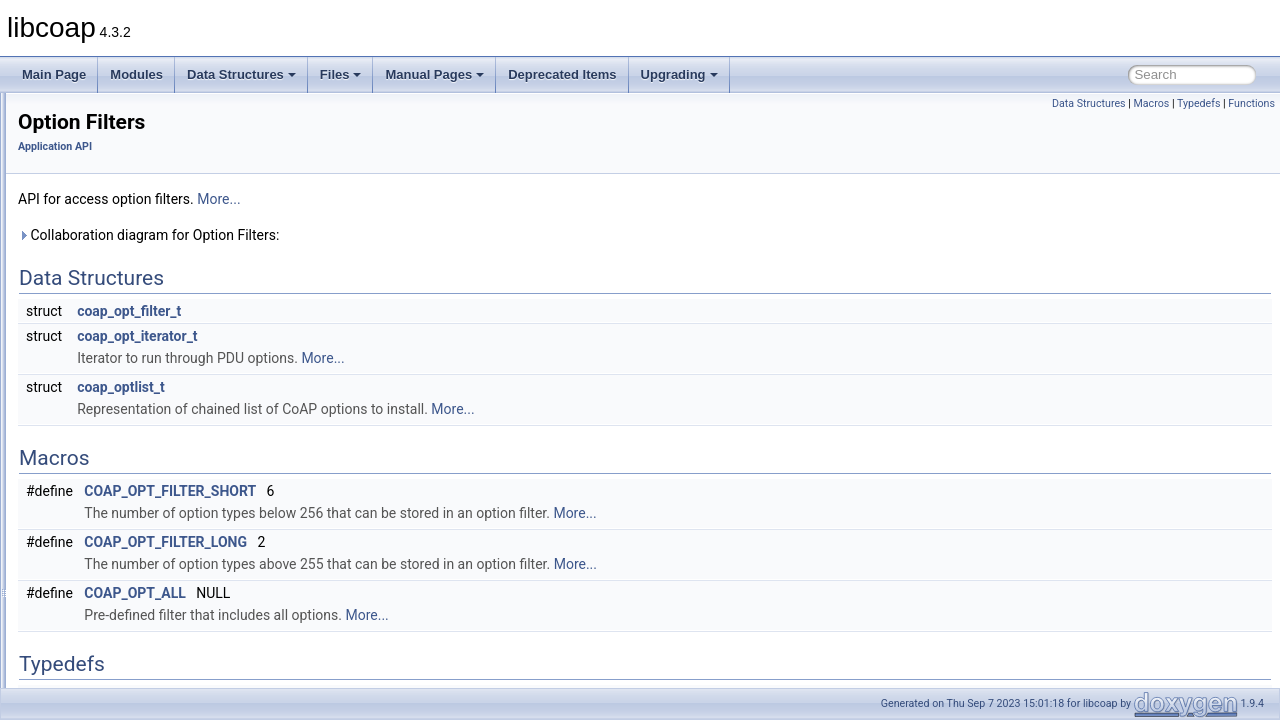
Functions (1251, 103)
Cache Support (106, 202)
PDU (78, 422)
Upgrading (679, 74)
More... (468, 199)
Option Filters (101, 400)
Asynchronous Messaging (134, 158)
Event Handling (106, 312)
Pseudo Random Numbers (136, 444)
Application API (90, 114)
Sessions (90, 532)
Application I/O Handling (130, 136)
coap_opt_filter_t (379, 311)
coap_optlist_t (371, 387)
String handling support (127, 554)
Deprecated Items (562, 74)
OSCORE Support (114, 378)
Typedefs (1199, 103)
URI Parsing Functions (126, 576)
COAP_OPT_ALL (384, 593)
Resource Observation (125, 510)
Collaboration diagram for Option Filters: (398, 235)
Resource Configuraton (127, 488)
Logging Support (110, 334)
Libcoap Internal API (103, 620)
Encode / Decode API (123, 290)
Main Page (54, 74)
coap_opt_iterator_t (387, 336)
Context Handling (112, 246)
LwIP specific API (112, 356)
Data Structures (241, 74)
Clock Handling (106, 224)
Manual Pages (434, 74)
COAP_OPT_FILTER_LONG (415, 542)
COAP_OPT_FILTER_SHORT (420, 491)
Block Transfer (104, 180)
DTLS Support (104, 268)
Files (341, 74)
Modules (136, 74)
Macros (1151, 103)
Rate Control (99, 466)
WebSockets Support (122, 598)
